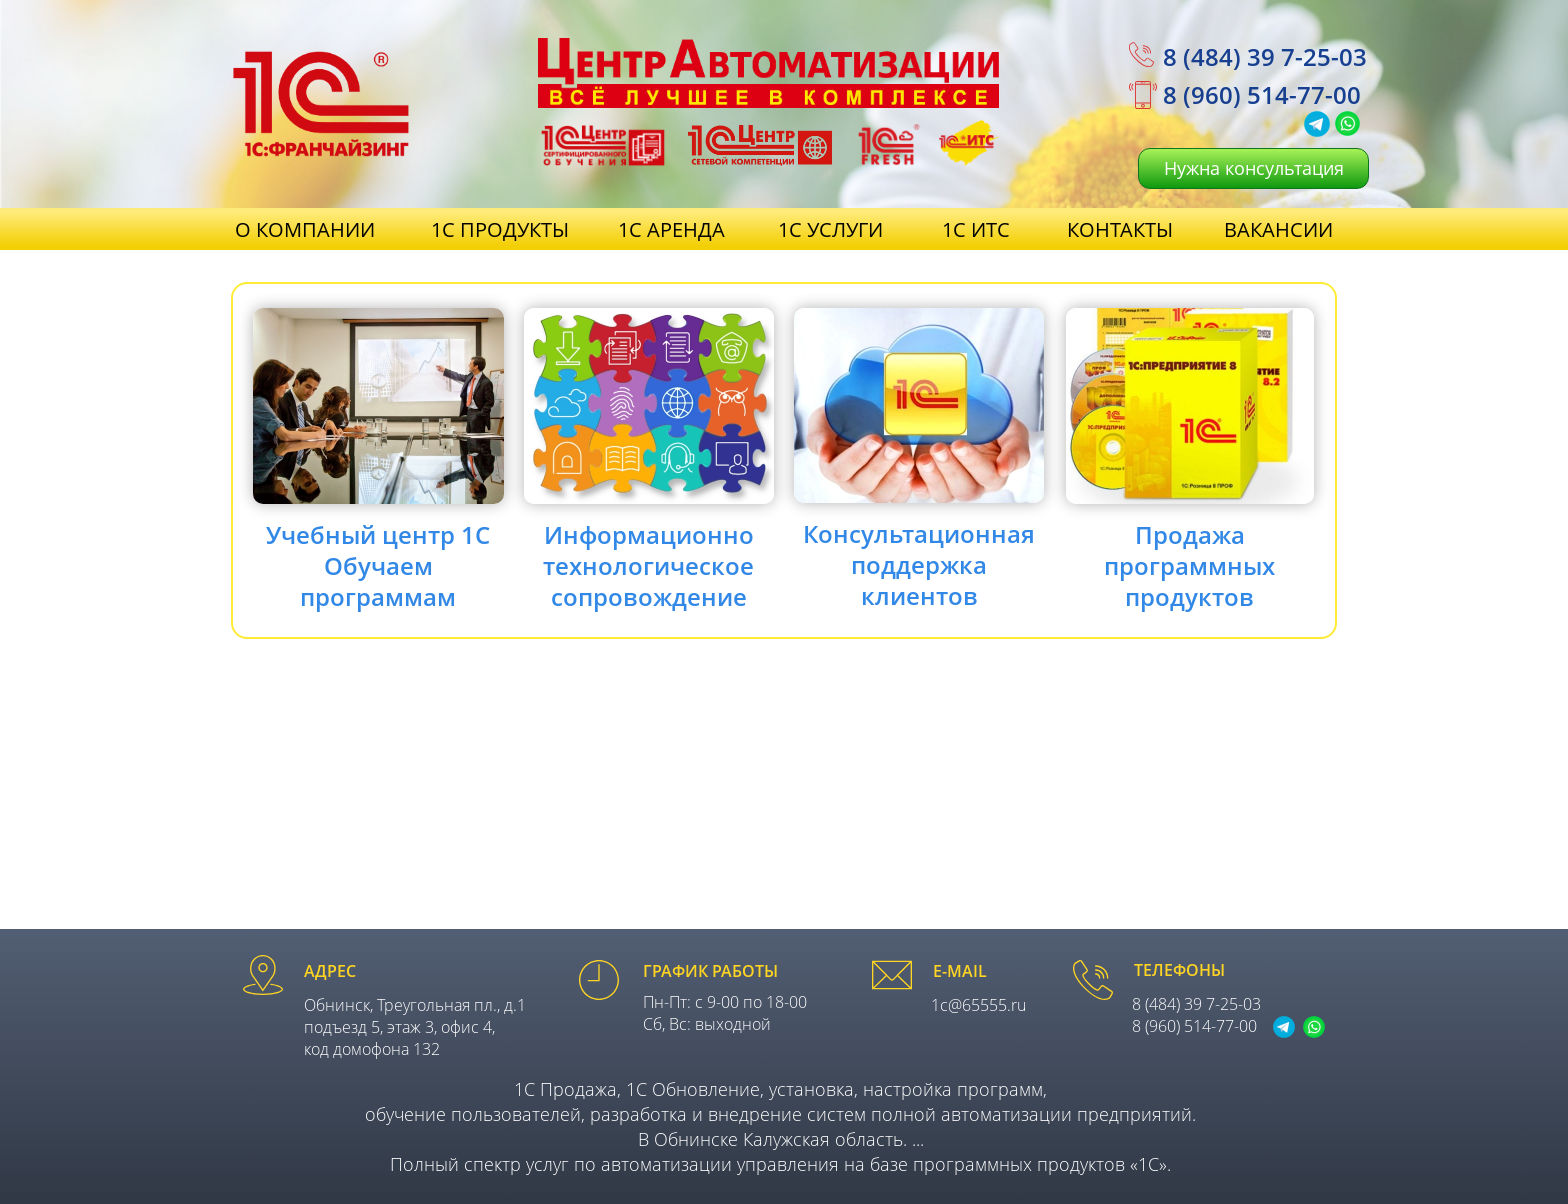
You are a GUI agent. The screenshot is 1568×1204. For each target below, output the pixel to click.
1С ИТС (976, 230)
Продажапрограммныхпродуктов (1189, 565)
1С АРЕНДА (671, 230)
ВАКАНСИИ (1278, 230)
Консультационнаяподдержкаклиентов (919, 564)
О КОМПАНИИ (305, 230)
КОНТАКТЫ (1120, 230)
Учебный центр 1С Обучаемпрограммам (378, 565)
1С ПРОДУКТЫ (500, 230)
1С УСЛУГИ (830, 230)
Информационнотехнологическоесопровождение (648, 565)
